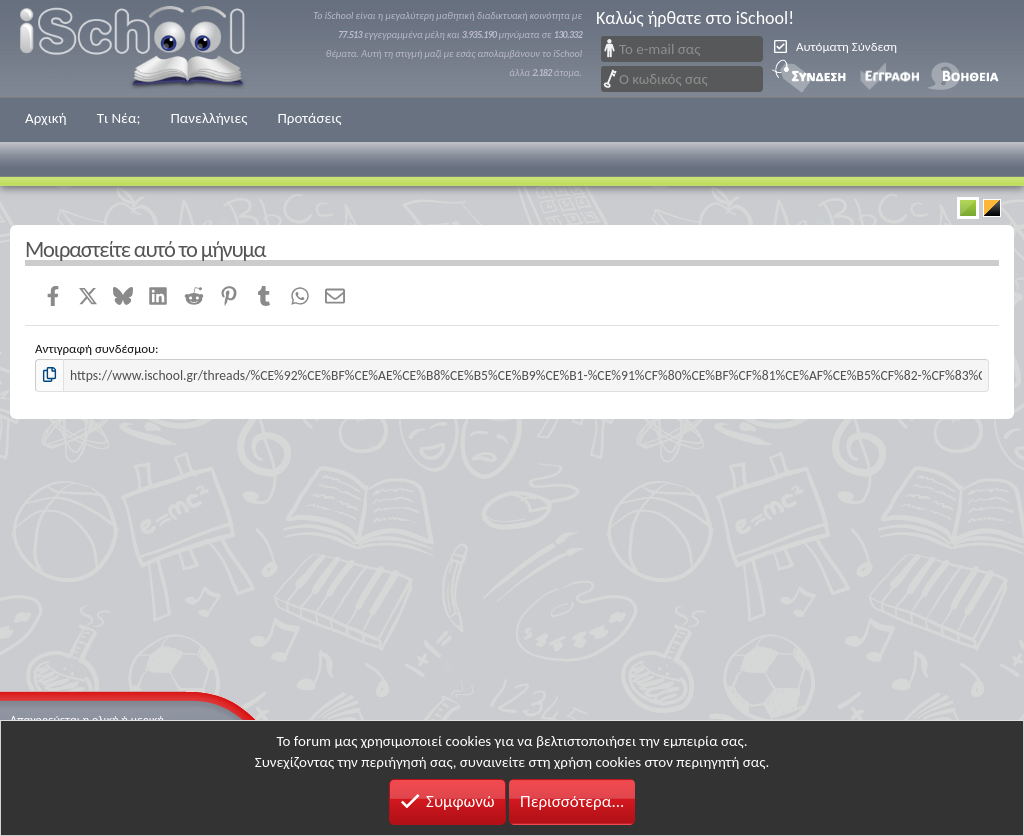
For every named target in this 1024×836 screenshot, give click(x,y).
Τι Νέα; (119, 118)
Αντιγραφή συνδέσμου (95, 348)
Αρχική (46, 118)
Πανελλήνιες (208, 118)
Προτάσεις (309, 118)
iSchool (145, 48)
